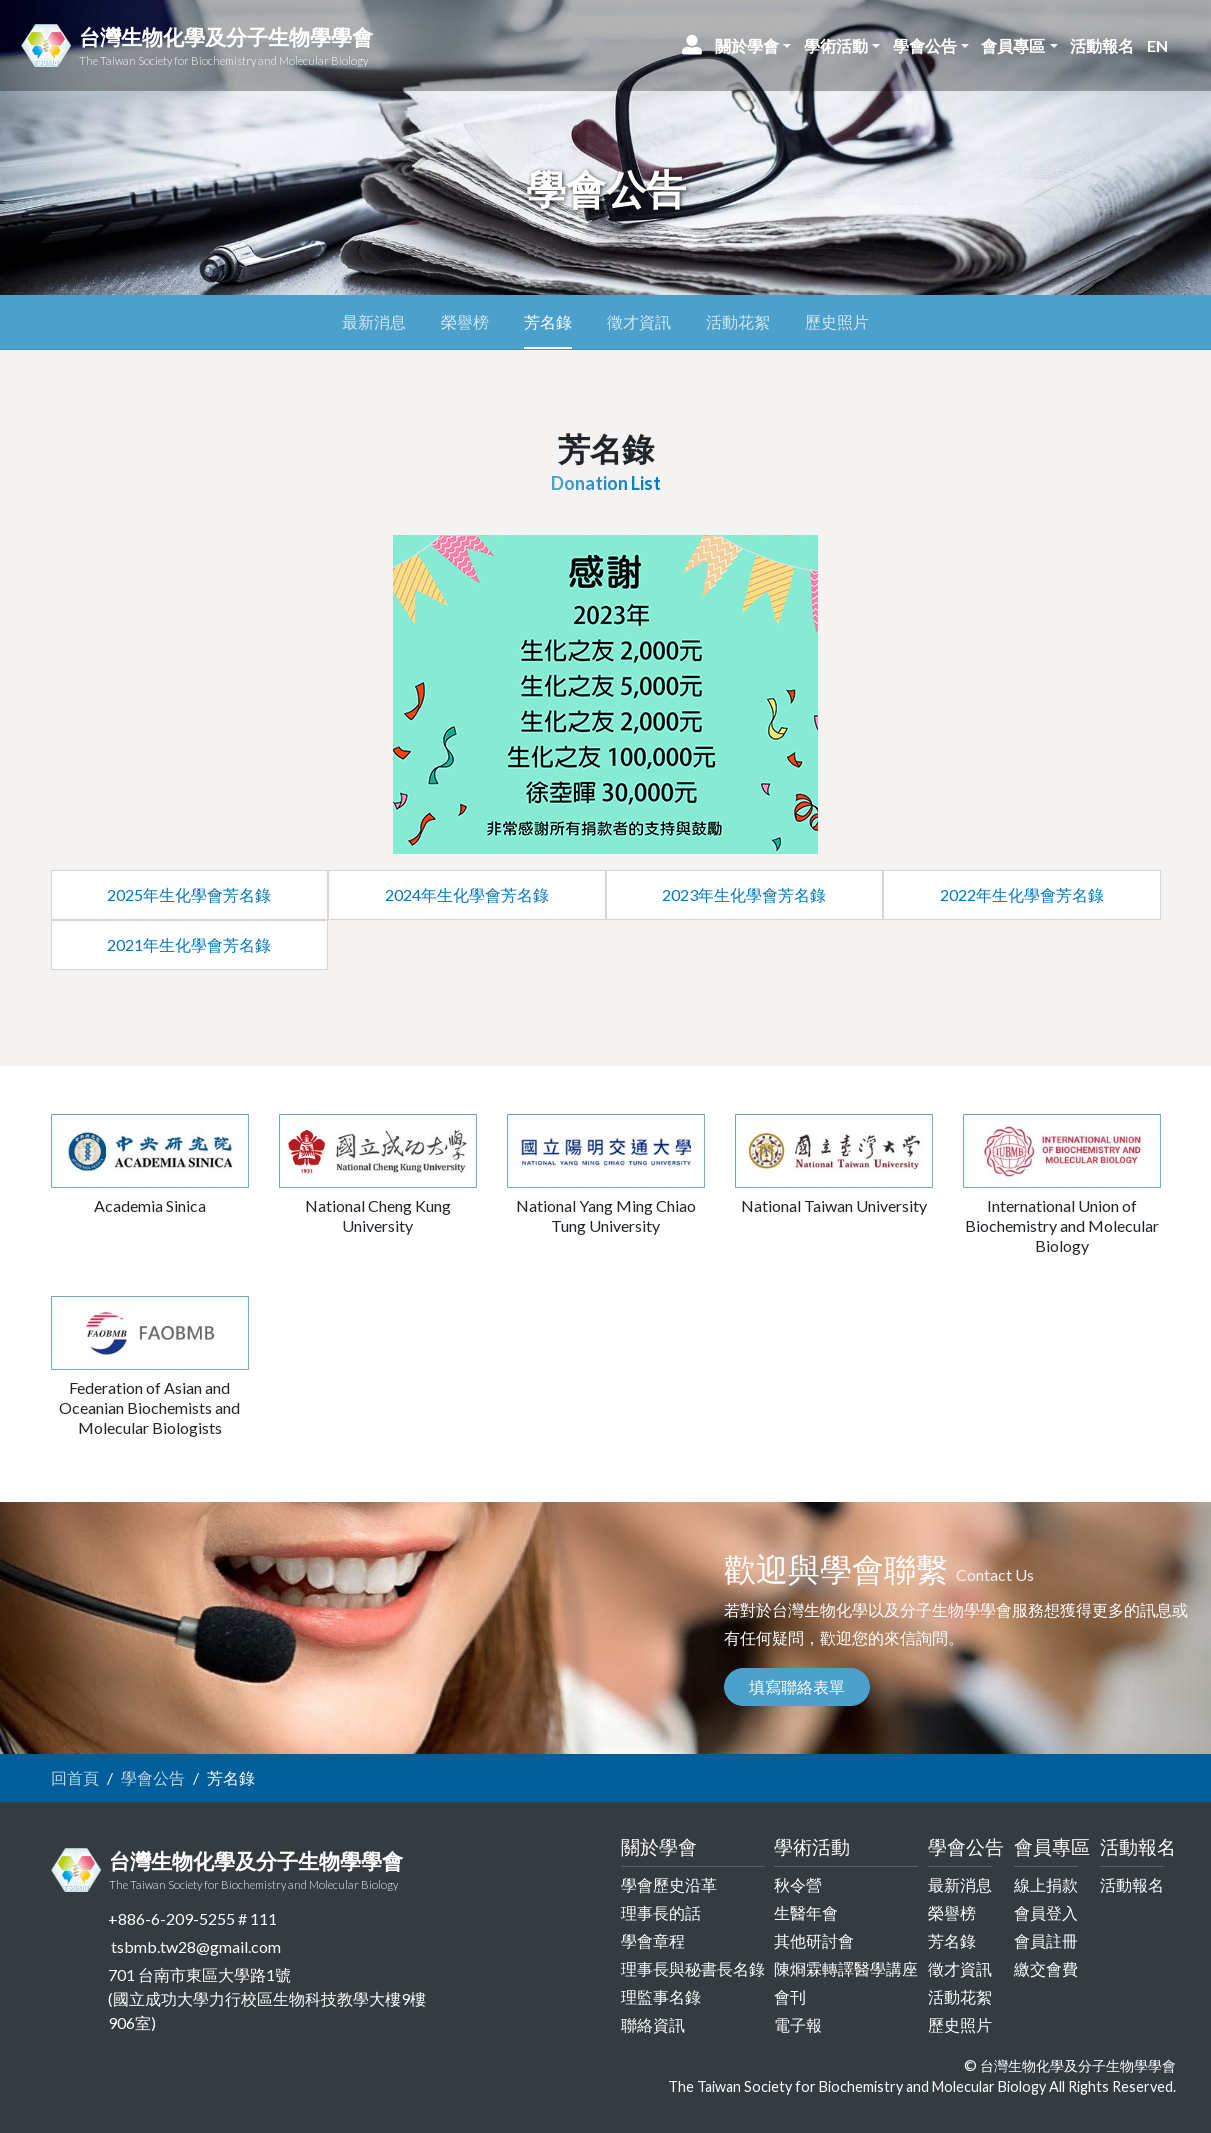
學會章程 (653, 1940)
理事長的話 (661, 1912)
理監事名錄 (661, 1996)
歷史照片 (837, 321)
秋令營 (798, 1884)
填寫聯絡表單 (797, 1686)
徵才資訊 (639, 321)
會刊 (790, 1996)
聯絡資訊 (653, 2024)
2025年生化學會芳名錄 (189, 894)
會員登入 (1046, 1912)
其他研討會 (814, 1940)
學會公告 (153, 1777)
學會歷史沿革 (669, 1884)
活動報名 (1132, 1884)
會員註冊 (1046, 1940)
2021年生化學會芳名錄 (189, 944)
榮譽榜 (465, 321)
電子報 (798, 2024)
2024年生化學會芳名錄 (467, 894)
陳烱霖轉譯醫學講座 (846, 1968)
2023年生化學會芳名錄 (744, 894)
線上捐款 (1046, 1884)
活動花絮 (738, 321)
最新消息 (374, 321)
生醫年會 (806, 1912)
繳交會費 (1046, 1968)
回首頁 (75, 1777)
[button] (753, 45)
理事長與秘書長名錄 (693, 1968)
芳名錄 (548, 321)
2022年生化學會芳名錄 (1022, 894)
